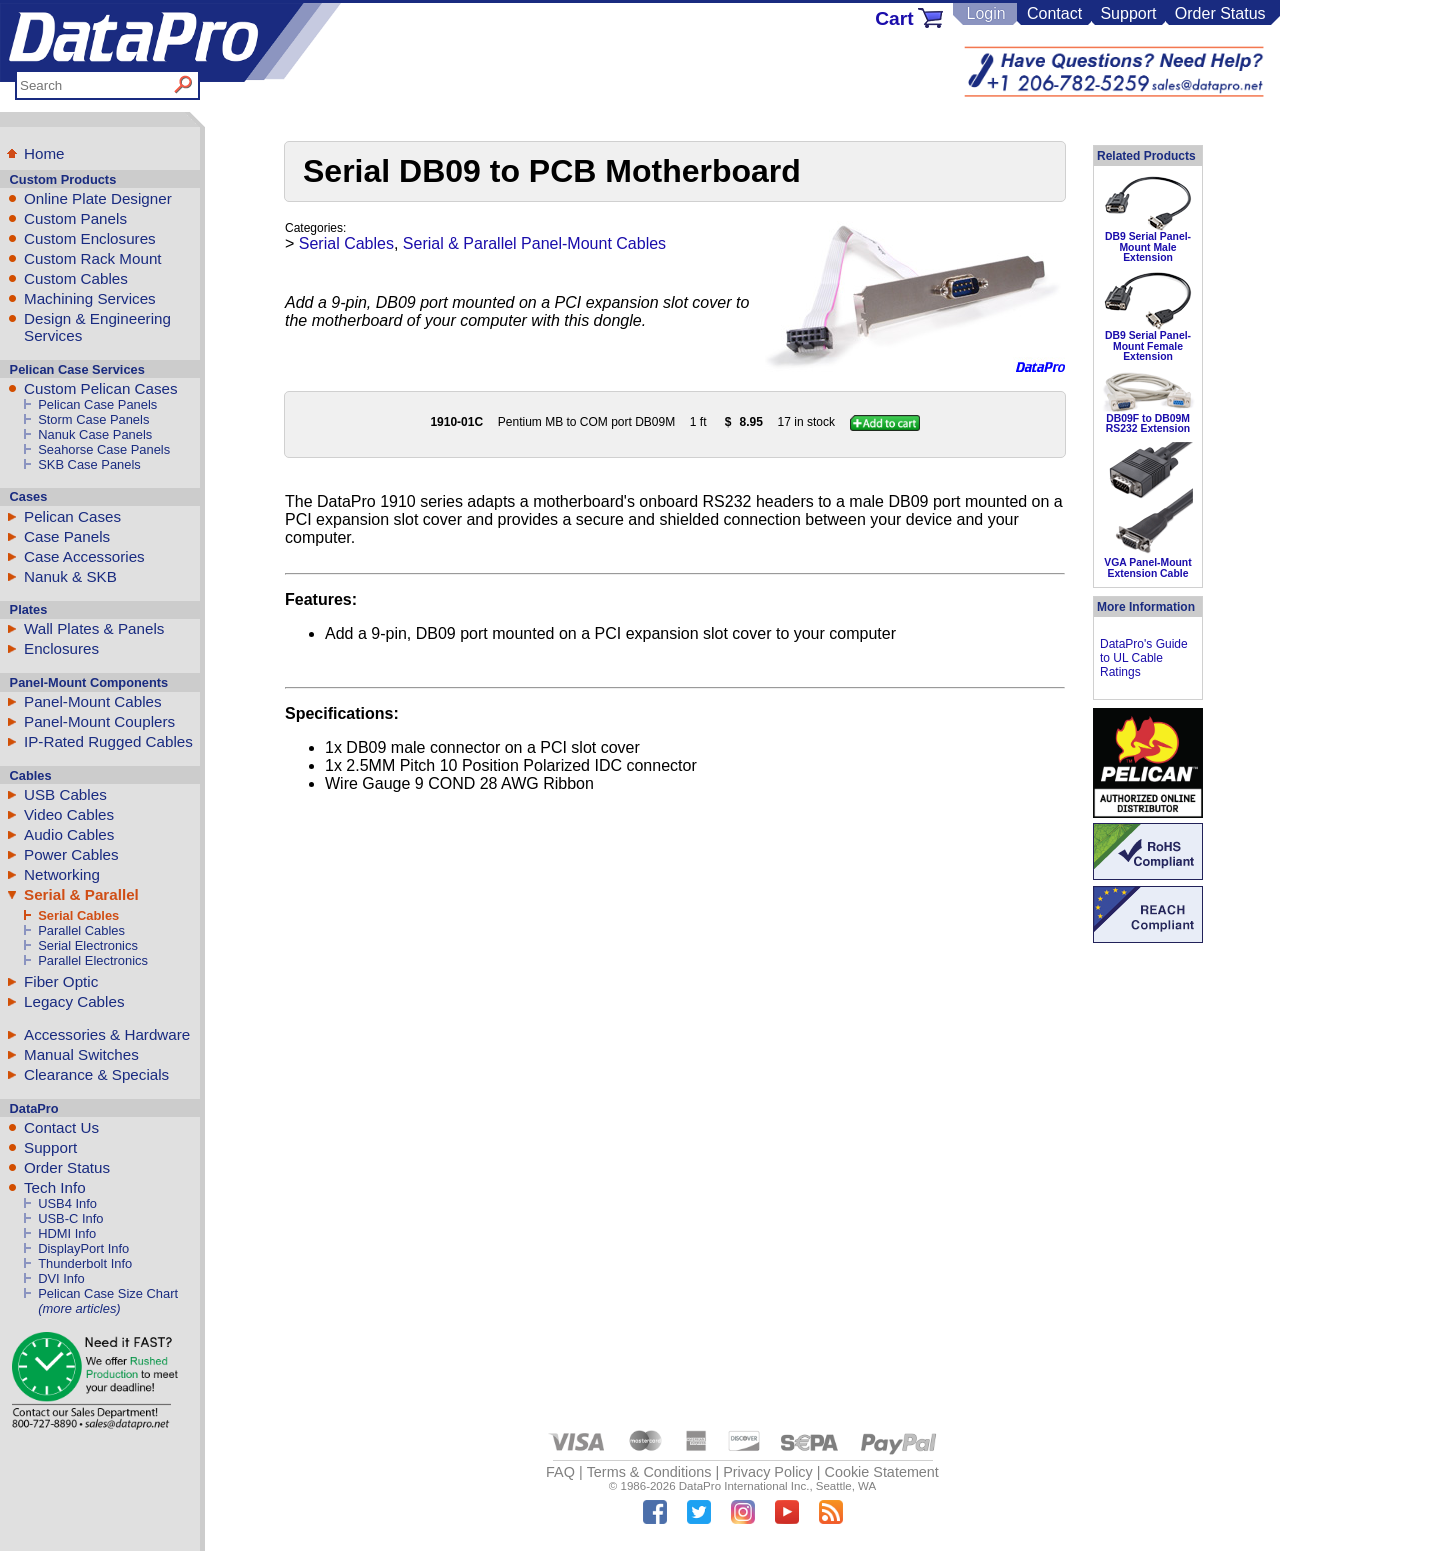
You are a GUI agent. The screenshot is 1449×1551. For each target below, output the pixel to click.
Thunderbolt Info (85, 1263)
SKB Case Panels (89, 464)
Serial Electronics (88, 945)
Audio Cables (69, 834)
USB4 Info (67, 1203)
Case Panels (67, 536)
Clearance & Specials (96, 1074)
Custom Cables (76, 278)
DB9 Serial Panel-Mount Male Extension (1148, 247)
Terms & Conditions (649, 1472)
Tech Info (55, 1187)
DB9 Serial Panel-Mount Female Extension (1148, 346)
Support (1128, 13)
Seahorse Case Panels (104, 449)
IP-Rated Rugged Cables (108, 741)
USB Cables (65, 794)
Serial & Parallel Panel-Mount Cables (534, 243)
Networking (62, 874)
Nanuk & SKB (70, 576)
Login (985, 13)
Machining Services (90, 298)
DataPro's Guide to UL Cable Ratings (1144, 658)
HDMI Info (67, 1233)
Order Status (1220, 13)
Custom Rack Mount (93, 258)
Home (44, 153)
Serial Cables (78, 915)
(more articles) (79, 1308)
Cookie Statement (881, 1472)
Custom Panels (75, 218)
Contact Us (61, 1127)
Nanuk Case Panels (95, 434)
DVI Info (61, 1278)
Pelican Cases (72, 516)
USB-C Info (70, 1218)
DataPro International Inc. (744, 1486)
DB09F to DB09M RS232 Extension (1148, 423)
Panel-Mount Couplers (99, 721)
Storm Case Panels (93, 419)
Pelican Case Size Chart (108, 1293)
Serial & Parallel (81, 894)
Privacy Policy (768, 1472)
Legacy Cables (74, 1001)
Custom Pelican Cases (101, 388)
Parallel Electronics (93, 960)
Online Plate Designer (98, 198)
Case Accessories (84, 556)
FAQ (560, 1472)
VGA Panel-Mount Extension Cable (1147, 567)
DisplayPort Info (83, 1248)
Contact (1054, 13)
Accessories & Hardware (107, 1034)
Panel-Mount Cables (93, 701)
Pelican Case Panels (97, 404)
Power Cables (71, 854)
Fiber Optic (61, 981)
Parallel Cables (81, 930)
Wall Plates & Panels (94, 628)
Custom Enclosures (90, 238)
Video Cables (69, 814)
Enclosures (61, 648)
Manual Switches (81, 1054)
